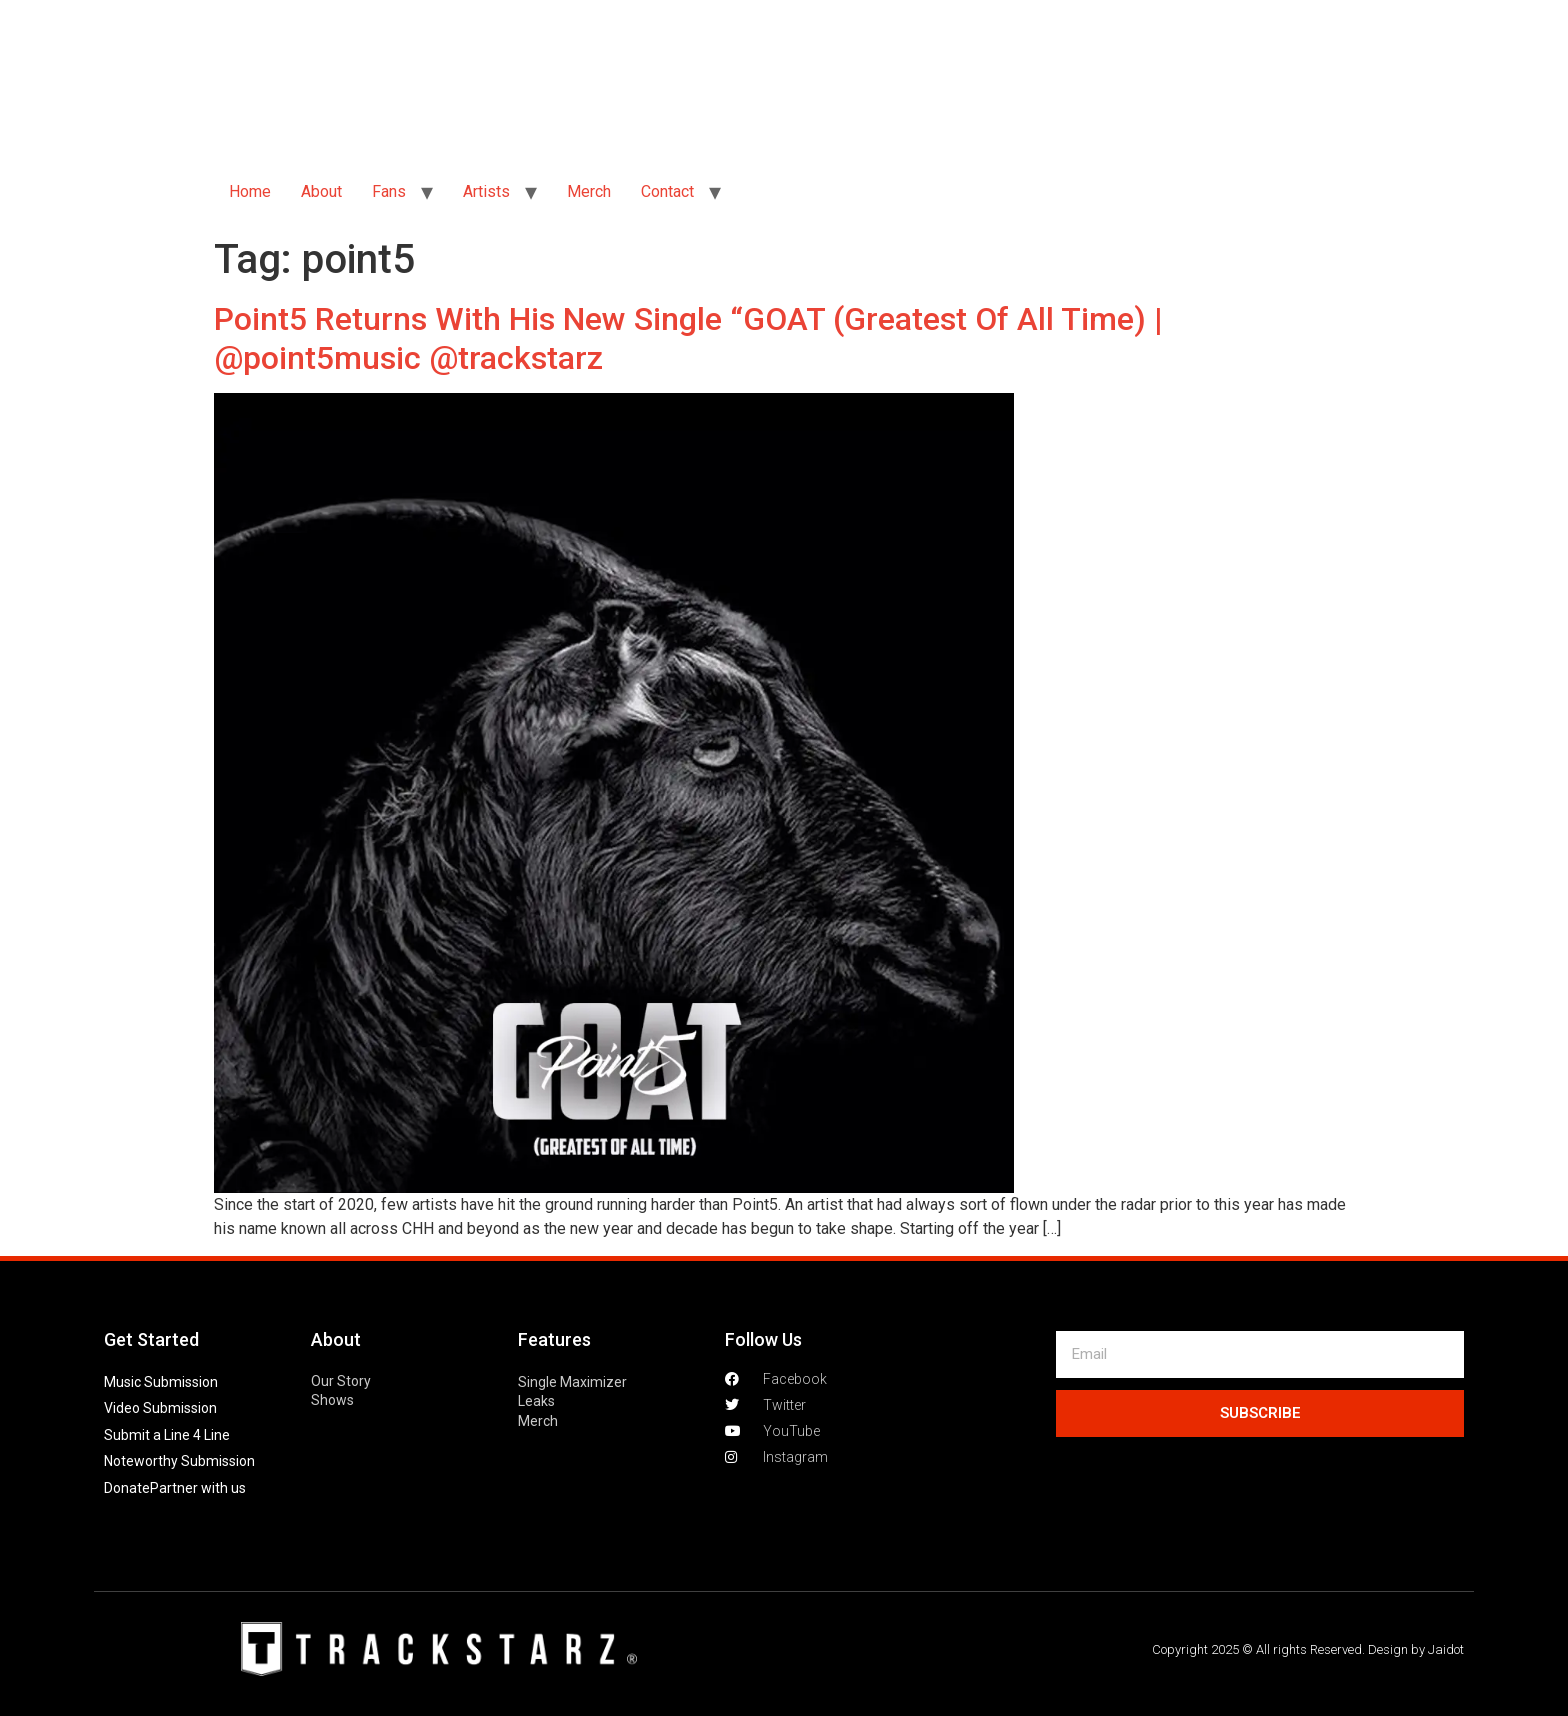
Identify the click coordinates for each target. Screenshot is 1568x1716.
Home (250, 191)
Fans (389, 191)
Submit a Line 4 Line (167, 1435)
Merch (589, 191)
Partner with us (198, 1488)
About (321, 191)
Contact (667, 191)
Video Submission (160, 1408)
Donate (127, 1488)
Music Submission (161, 1382)
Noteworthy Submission (179, 1461)
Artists (486, 191)
